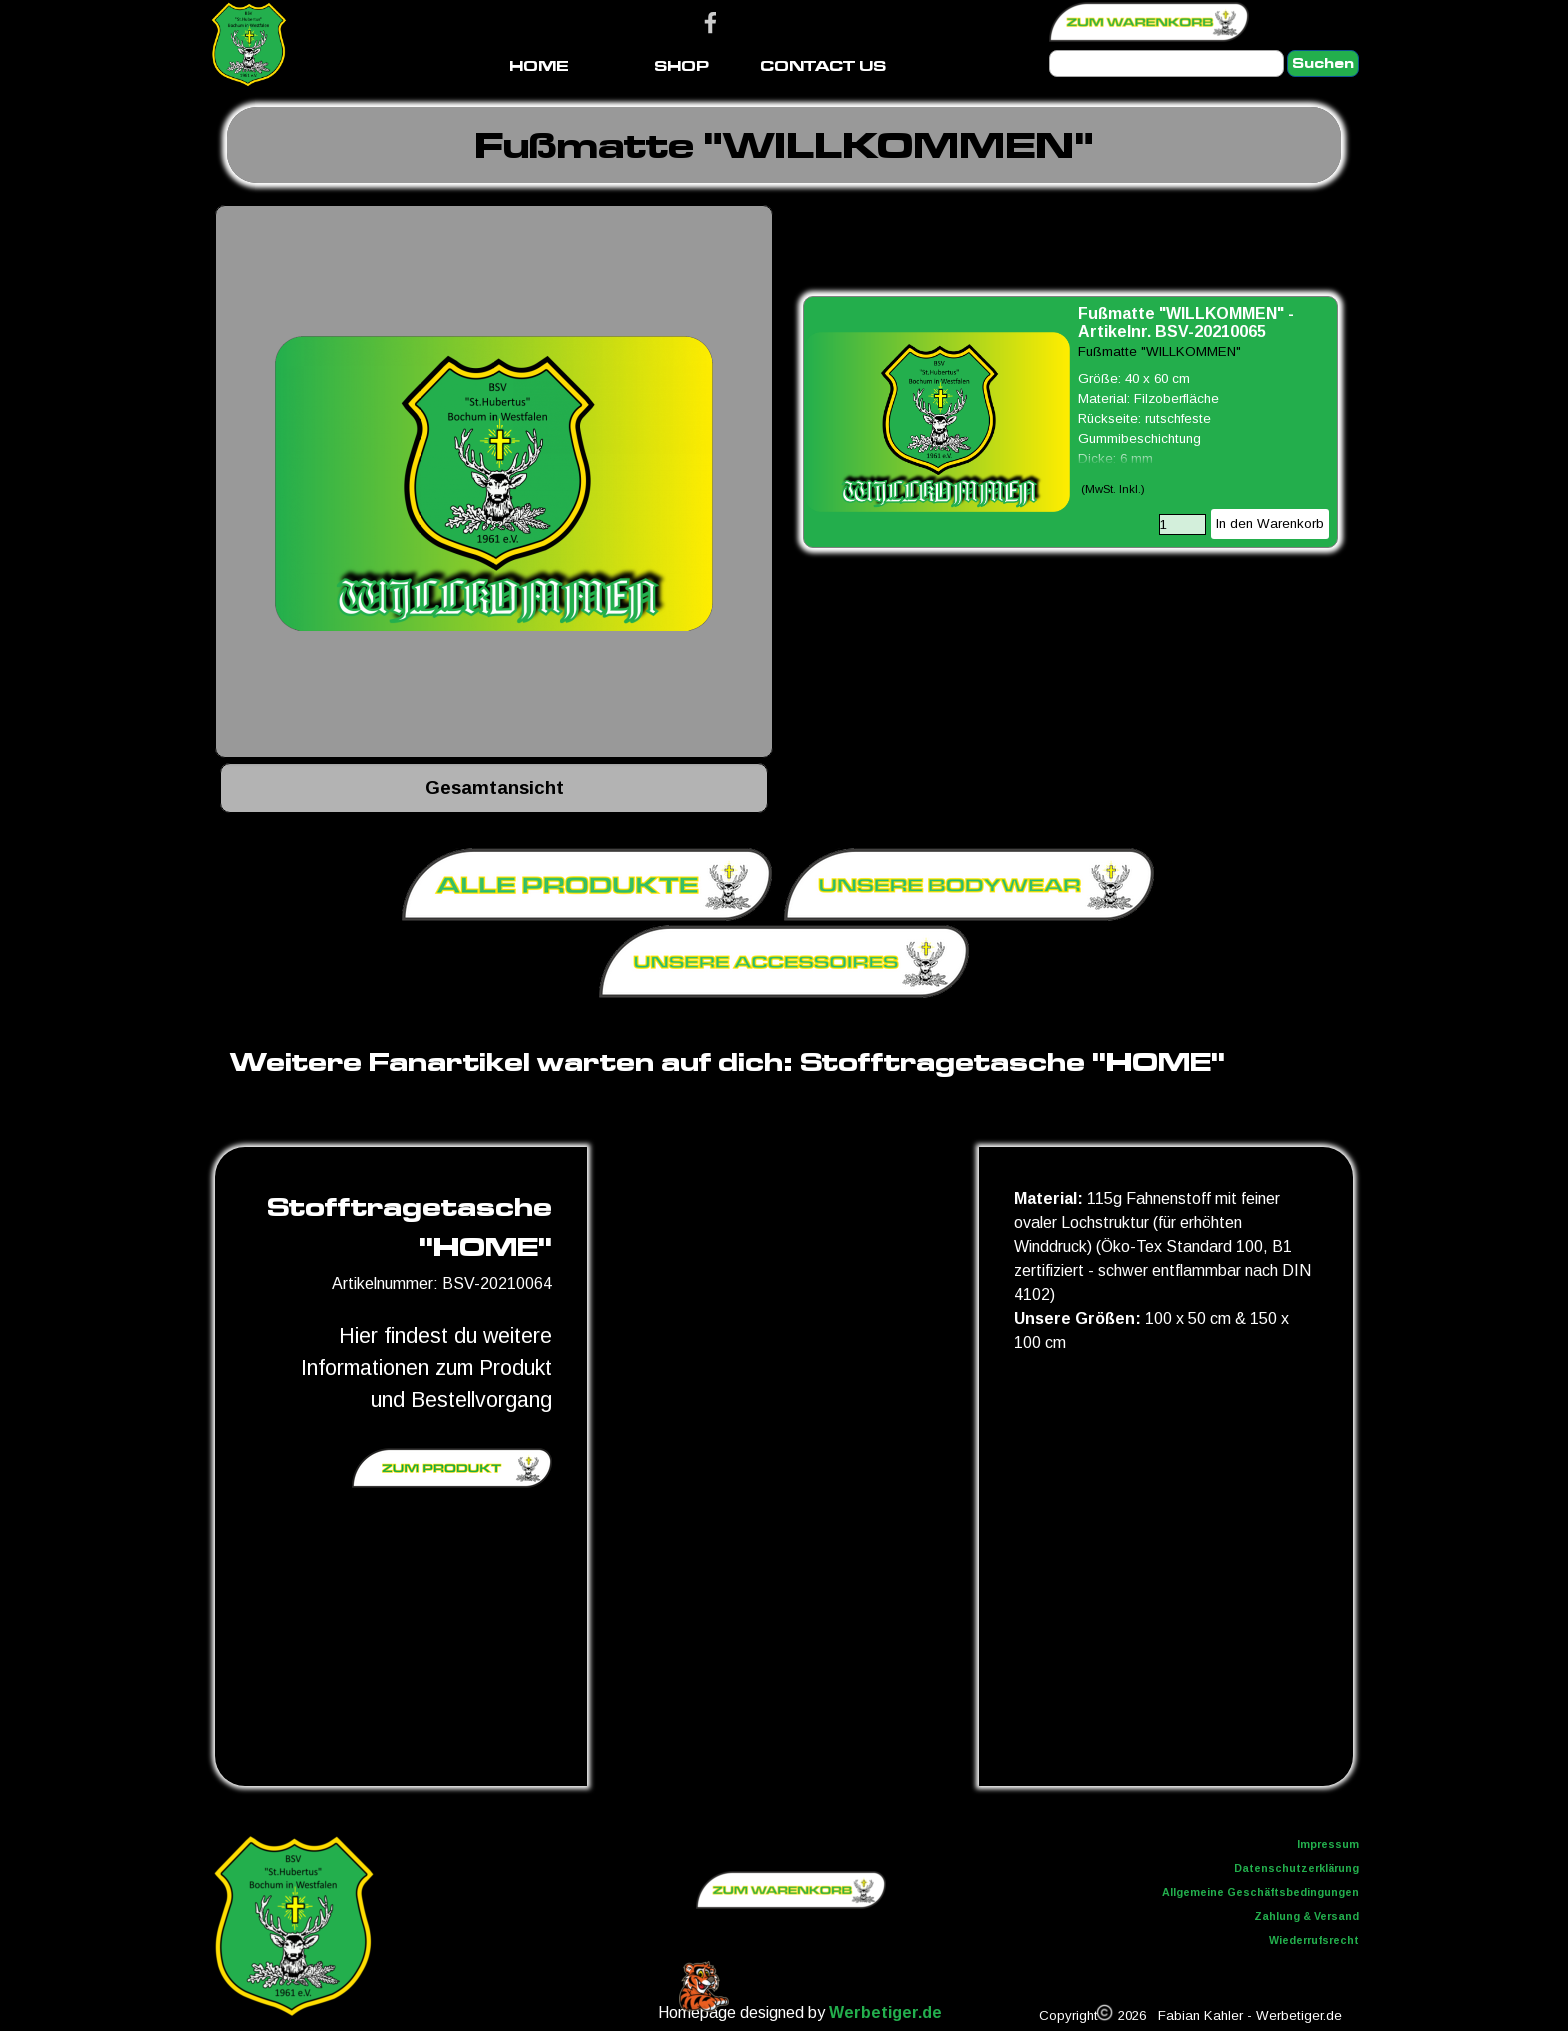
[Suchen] (1166, 63)
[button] (494, 484)
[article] (1070, 422)
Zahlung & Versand (1306, 1916)
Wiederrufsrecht (1314, 1940)
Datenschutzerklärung (1296, 1868)
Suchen (1323, 63)
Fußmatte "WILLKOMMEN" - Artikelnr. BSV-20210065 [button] (1186, 322)
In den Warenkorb (1270, 523)
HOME (539, 65)
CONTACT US (823, 65)
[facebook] (710, 22)
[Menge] (1182, 524)
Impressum (1328, 1844)
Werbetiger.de (885, 2012)
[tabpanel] (784, 145)
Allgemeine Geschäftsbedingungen (1260, 1892)
